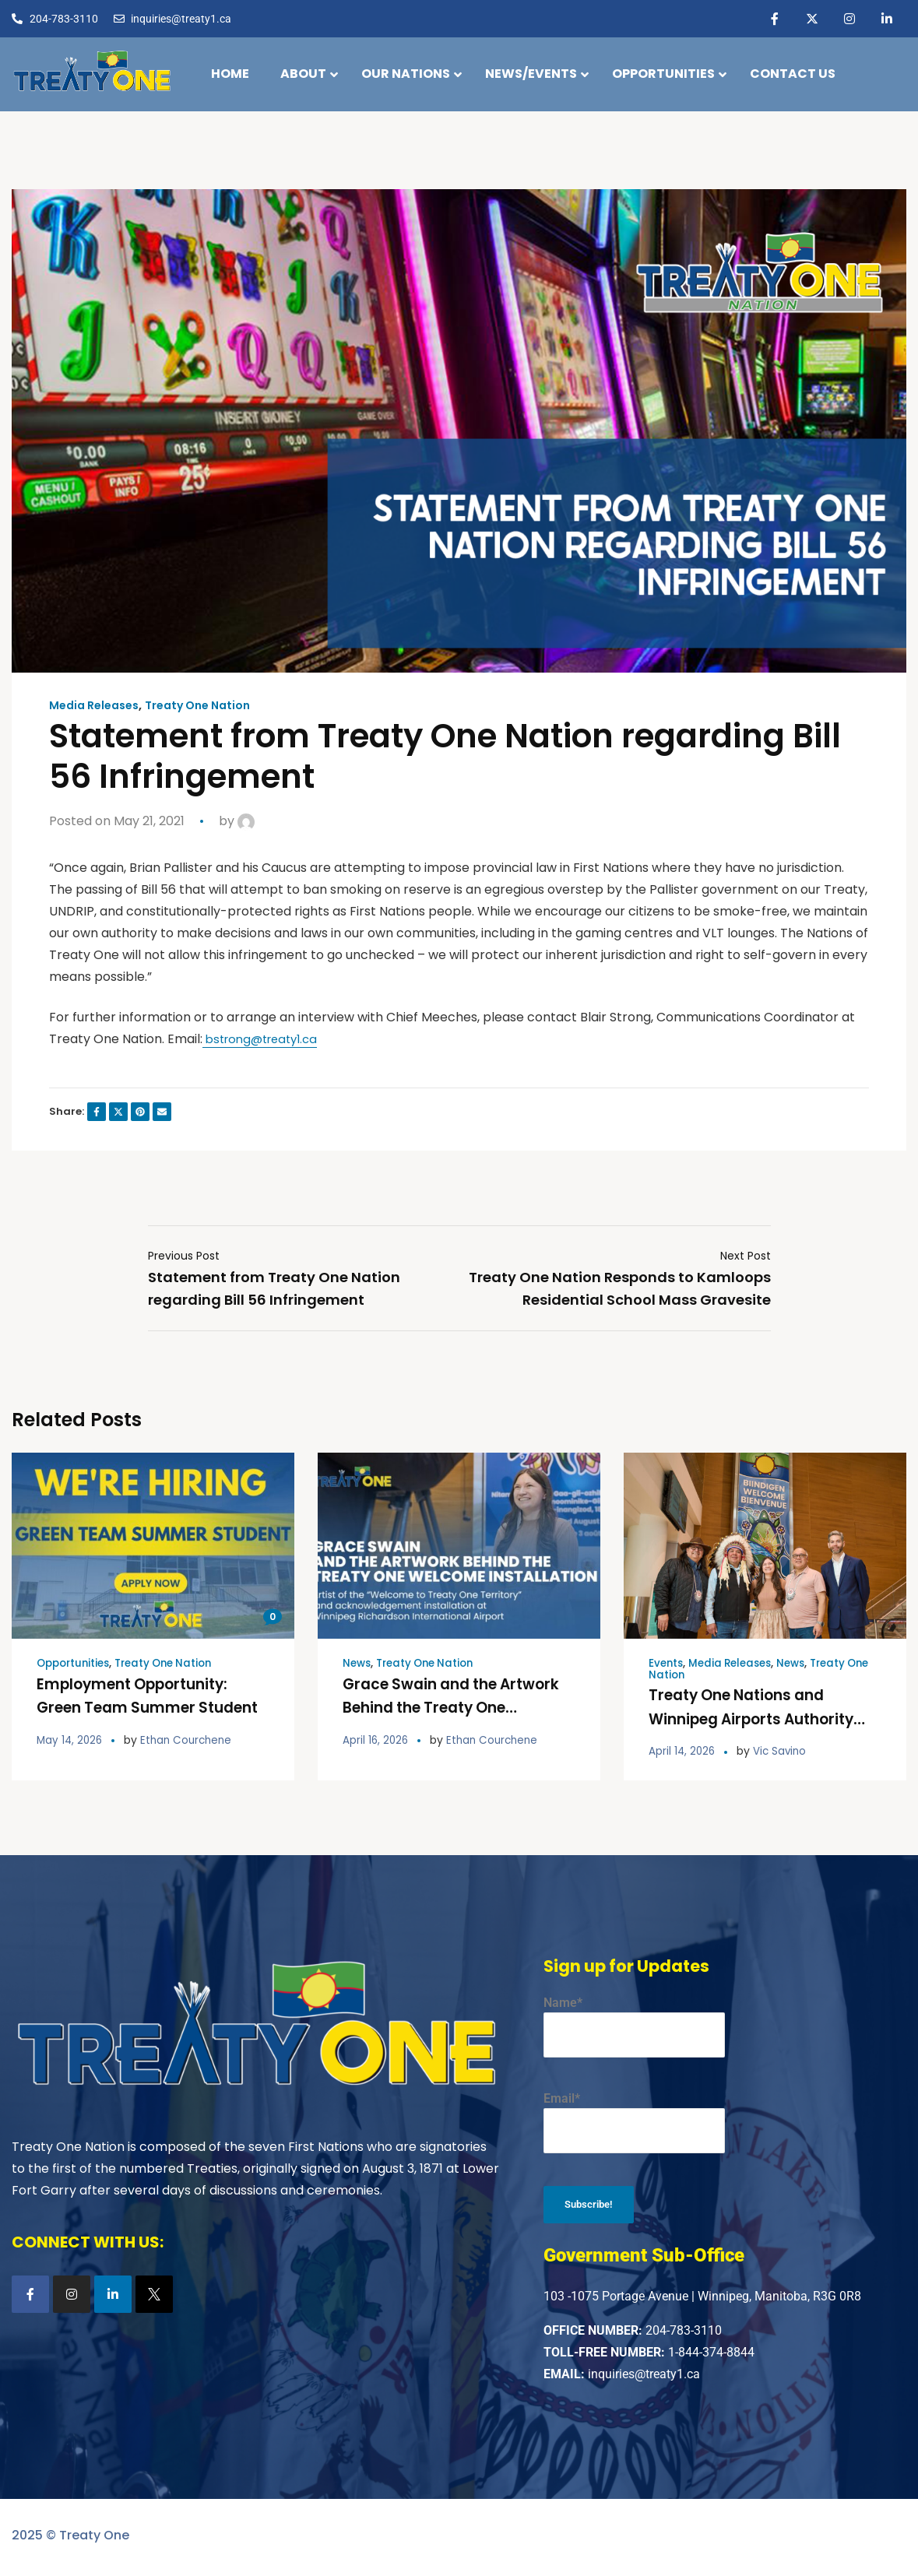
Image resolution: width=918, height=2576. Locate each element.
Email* (634, 2121)
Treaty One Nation (212, 705)
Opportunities (76, 1663)
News (358, 1663)
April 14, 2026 (683, 1750)
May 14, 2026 (71, 1739)
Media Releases (98, 705)
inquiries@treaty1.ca (644, 2377)
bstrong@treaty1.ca (265, 1039)
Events (667, 1663)
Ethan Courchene (191, 1739)
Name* (634, 2025)
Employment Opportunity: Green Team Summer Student (140, 1707)
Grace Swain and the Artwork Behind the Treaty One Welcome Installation (447, 1707)
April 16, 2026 (376, 1739)
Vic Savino (783, 1750)
